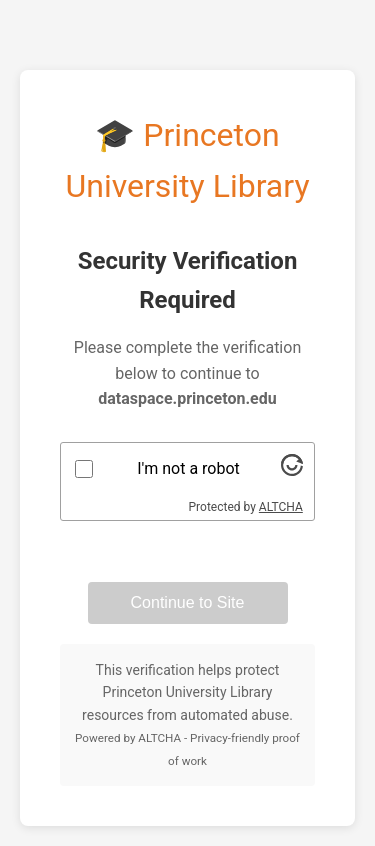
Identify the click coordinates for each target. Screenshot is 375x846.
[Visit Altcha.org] (292, 470)
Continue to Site (188, 602)
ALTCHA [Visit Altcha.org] (281, 507)
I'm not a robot (188, 468)
